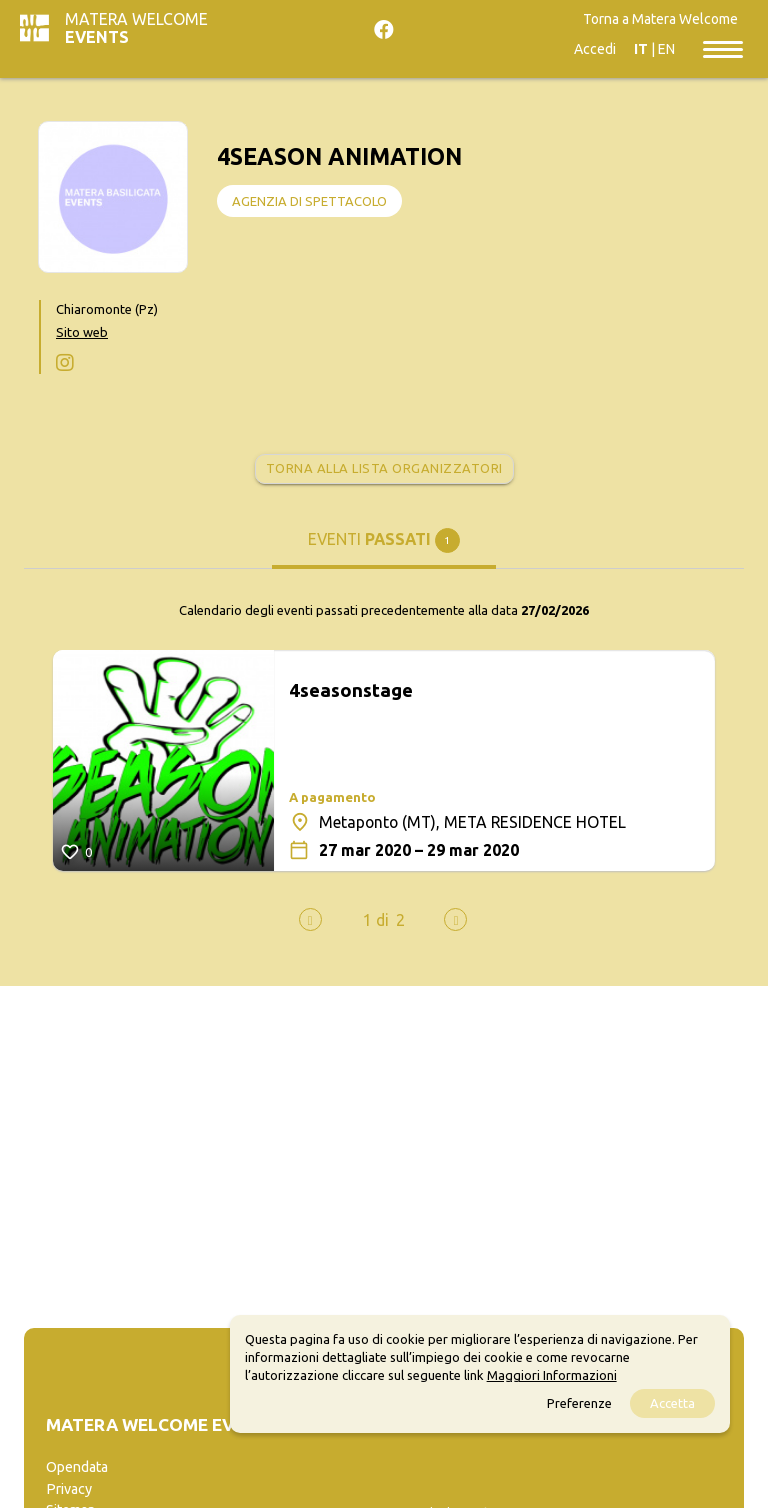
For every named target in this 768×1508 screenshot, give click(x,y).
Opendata (77, 1467)
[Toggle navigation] (723, 48)
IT (641, 49)
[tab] (384, 548)
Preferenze (579, 1403)
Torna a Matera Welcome (660, 19)
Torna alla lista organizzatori (384, 468)
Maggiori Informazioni (552, 1375)
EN (666, 49)
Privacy (69, 1489)
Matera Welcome (136, 28)
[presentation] (310, 919)
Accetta (672, 1403)
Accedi (595, 49)
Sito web (82, 332)
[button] (376, 920)
